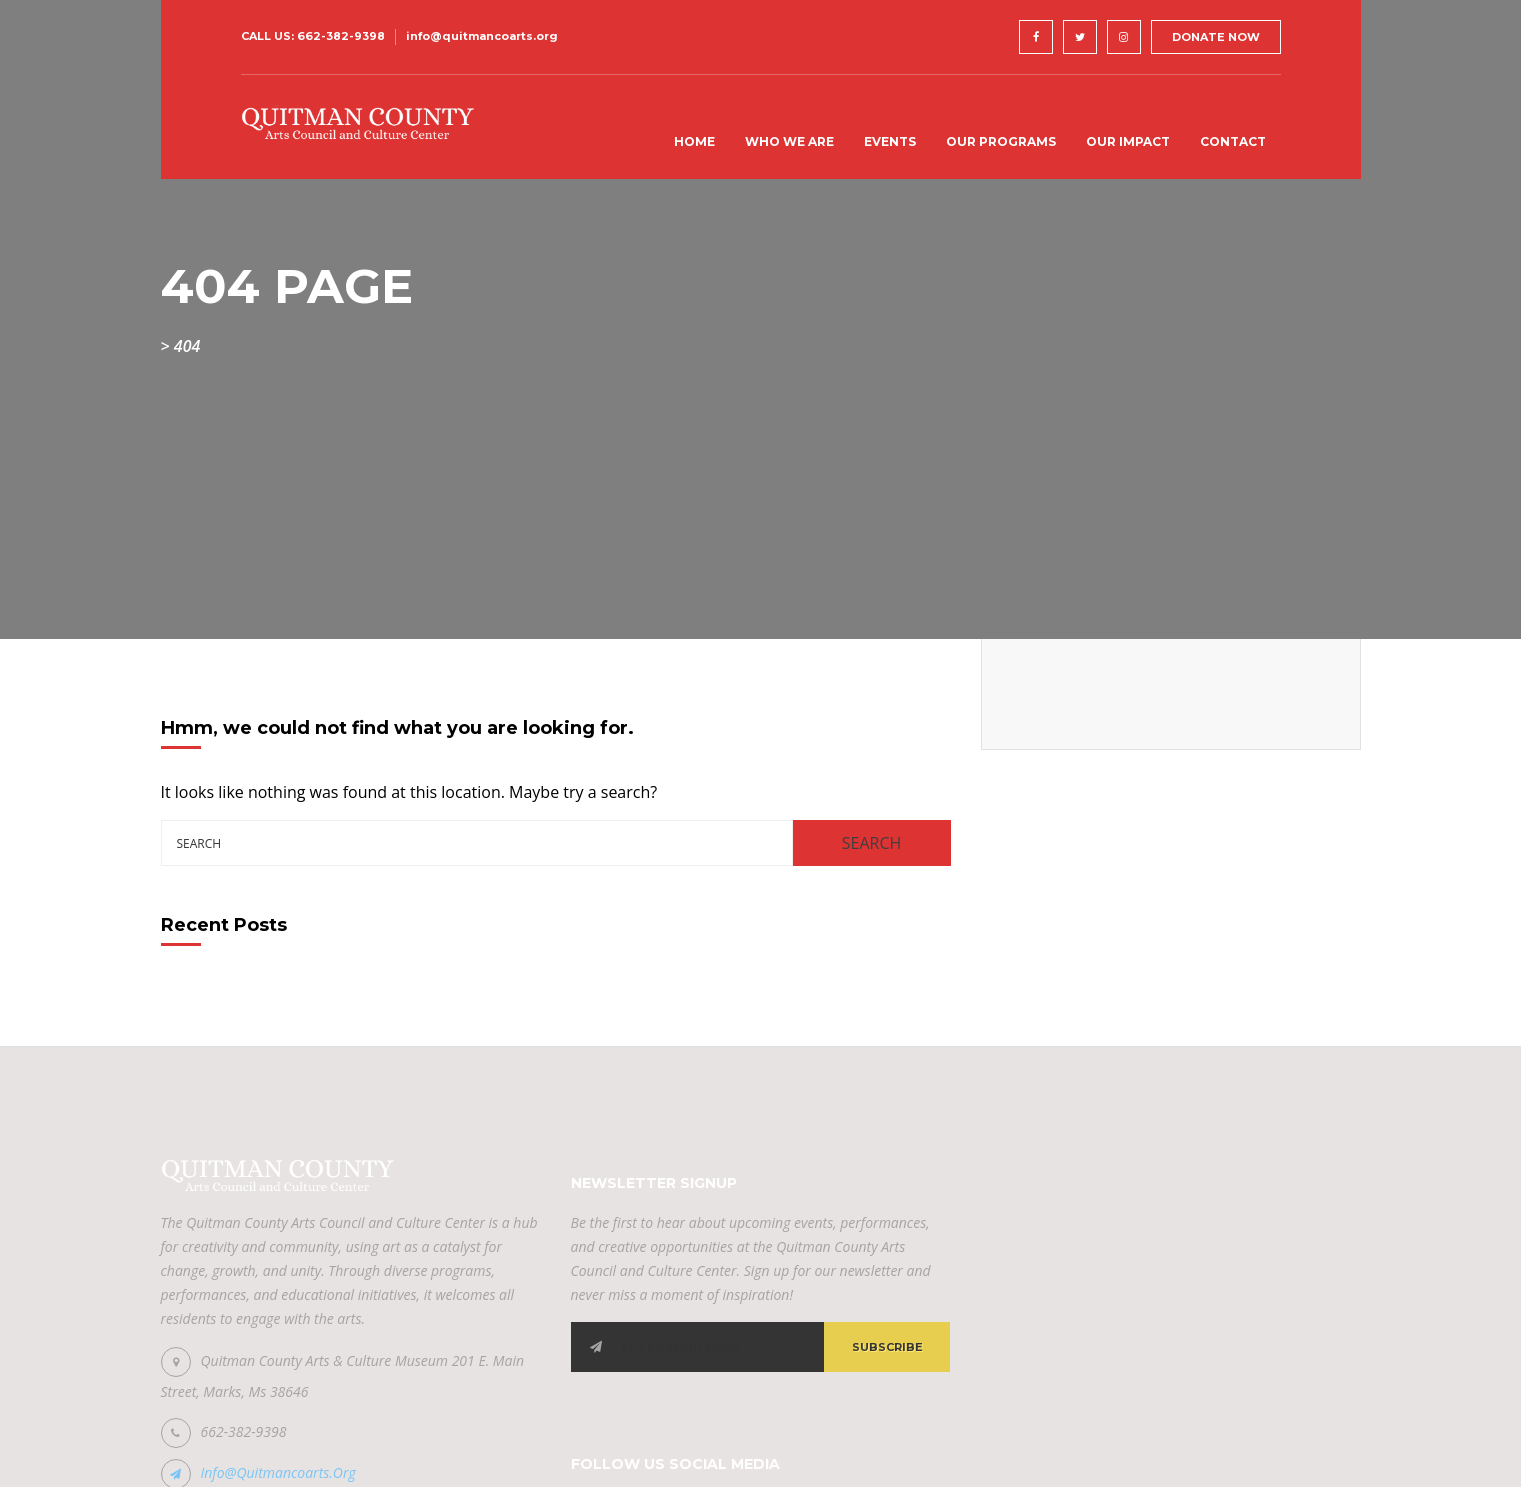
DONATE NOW (1216, 37)
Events (890, 141)
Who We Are (789, 141)
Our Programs (1001, 141)
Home (694, 141)
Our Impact (1128, 141)
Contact (1233, 141)
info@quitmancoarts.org (482, 36)
